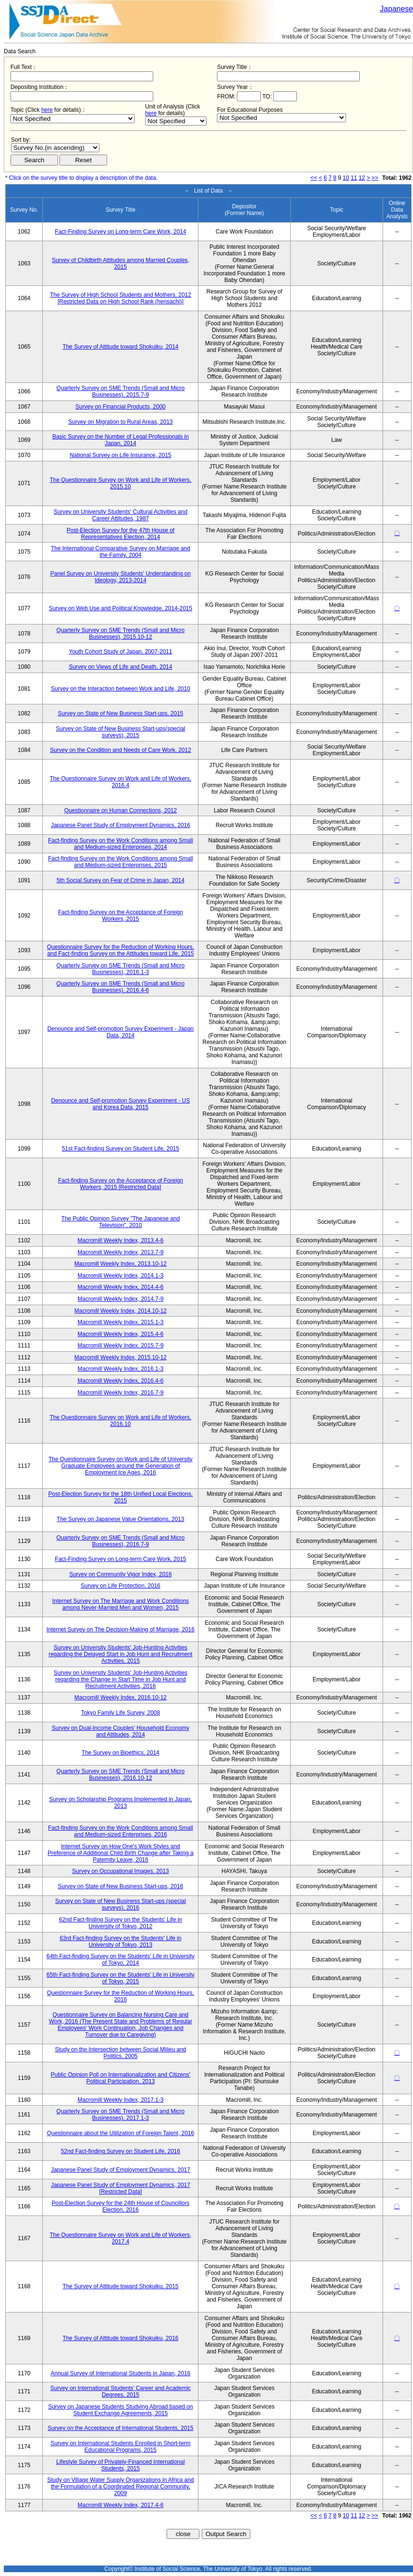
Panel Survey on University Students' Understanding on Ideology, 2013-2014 (120, 577)
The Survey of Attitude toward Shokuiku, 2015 (120, 2286)
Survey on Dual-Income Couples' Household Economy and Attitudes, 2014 (120, 1731)
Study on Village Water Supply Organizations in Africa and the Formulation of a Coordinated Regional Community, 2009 (120, 2487)
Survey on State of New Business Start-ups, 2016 (120, 1886)
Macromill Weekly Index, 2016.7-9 (121, 1392)
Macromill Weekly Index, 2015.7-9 (121, 1345)
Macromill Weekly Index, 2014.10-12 (120, 1311)
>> (375, 178)
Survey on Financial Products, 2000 (121, 406)
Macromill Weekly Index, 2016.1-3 (121, 1369)
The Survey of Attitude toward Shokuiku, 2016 (120, 2338)
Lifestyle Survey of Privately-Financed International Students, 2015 (120, 2465)
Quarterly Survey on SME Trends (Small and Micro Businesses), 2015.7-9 (121, 391)
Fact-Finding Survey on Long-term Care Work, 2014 (120, 231)
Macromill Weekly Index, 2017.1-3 (121, 2100)
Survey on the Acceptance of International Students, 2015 (120, 2428)
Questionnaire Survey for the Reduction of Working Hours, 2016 (120, 1996)
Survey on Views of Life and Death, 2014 (120, 667)
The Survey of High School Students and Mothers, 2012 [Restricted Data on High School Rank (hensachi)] (120, 298)
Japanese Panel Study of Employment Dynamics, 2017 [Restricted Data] (120, 2188)
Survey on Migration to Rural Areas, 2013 (121, 422)
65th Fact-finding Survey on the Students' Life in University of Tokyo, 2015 (121, 1978)
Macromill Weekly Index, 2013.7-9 (121, 1252)
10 (346, 178)
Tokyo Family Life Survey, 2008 (120, 1712)
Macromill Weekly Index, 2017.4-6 (121, 2505)
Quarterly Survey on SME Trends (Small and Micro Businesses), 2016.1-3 (121, 969)
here (47, 110)
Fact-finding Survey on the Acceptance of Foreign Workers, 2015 (120, 915)
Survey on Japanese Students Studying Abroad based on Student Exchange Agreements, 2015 (120, 2410)
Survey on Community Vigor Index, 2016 (120, 1574)
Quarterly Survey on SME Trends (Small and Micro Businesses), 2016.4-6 (121, 987)
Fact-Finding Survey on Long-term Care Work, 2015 (120, 1559)
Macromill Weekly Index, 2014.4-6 (121, 1287)
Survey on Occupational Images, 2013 (120, 1871)
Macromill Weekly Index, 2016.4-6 (121, 1380)
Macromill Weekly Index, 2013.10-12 (120, 1263)
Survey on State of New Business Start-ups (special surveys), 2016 (120, 1904)
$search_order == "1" (55, 147)
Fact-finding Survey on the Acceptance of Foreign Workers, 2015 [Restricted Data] (120, 1183)
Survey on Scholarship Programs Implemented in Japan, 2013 (120, 1802)
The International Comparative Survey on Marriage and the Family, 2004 (120, 551)
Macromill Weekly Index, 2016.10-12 (120, 1697)
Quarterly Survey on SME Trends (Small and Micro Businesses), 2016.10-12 (121, 1774)
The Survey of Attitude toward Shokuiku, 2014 (120, 346)
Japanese (396, 9)
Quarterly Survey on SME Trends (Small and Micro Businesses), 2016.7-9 (121, 1541)
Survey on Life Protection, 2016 (120, 1585)
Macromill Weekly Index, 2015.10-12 (120, 1357)
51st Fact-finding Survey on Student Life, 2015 (120, 1148)
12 (362, 178)
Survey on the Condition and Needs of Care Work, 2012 (120, 750)
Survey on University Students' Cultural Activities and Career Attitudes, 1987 (120, 515)
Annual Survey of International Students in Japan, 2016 (121, 2373)
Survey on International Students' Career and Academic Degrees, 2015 (120, 2391)
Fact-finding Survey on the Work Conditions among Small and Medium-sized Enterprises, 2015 (120, 861)
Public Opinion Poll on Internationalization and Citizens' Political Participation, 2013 (120, 2078)
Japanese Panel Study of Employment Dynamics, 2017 (120, 2169)
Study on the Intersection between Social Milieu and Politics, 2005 (121, 2052)
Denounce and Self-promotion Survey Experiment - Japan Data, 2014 (121, 1032)
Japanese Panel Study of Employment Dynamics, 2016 (120, 825)
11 (354, 178)
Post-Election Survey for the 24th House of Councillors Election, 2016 (120, 2206)
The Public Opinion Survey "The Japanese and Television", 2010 (120, 1222)
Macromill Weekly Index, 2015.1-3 (121, 1322)
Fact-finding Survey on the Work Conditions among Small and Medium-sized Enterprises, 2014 (120, 843)
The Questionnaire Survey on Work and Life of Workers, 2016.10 (120, 1420)
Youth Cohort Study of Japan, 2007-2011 (120, 651)
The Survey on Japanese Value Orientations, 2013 (120, 1519)
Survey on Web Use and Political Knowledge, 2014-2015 (120, 608)
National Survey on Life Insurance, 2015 (120, 455)
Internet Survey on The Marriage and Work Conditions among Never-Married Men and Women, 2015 (120, 1604)
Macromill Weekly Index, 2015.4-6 (121, 1334)
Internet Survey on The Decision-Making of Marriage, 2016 (121, 1629)
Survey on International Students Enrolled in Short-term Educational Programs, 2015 (120, 2446)
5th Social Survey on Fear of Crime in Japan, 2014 (121, 880)
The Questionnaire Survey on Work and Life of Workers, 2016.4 (120, 782)
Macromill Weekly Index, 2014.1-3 (121, 1275)
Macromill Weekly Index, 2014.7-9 (121, 1299)
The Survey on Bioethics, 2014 (120, 1752)
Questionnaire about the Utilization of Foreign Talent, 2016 (120, 2133)
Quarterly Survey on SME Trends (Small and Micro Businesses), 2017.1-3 (121, 2114)
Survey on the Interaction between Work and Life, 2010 (120, 688)
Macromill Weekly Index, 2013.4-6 (121, 1240)
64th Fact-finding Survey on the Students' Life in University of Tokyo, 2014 (121, 1959)
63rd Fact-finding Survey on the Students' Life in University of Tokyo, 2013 (120, 1941)
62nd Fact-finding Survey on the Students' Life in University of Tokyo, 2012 (120, 1923)
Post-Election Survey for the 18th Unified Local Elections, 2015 (121, 1497)
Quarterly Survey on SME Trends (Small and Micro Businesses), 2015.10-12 (121, 633)
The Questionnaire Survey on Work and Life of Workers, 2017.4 (120, 2238)
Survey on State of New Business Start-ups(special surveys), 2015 (120, 732)
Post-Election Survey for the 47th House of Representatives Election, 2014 (121, 533)
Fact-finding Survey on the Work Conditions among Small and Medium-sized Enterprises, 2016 (120, 1831)
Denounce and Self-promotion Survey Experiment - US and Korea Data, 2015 (120, 1104)
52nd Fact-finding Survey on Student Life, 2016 (120, 2151)
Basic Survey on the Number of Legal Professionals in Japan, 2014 (120, 440)
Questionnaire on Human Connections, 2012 (120, 810)
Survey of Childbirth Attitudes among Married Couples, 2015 (120, 263)
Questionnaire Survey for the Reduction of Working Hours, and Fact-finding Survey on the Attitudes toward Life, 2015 (120, 950)
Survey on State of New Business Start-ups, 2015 (120, 713)
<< (314, 178)
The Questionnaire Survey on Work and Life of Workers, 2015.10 (120, 483)
